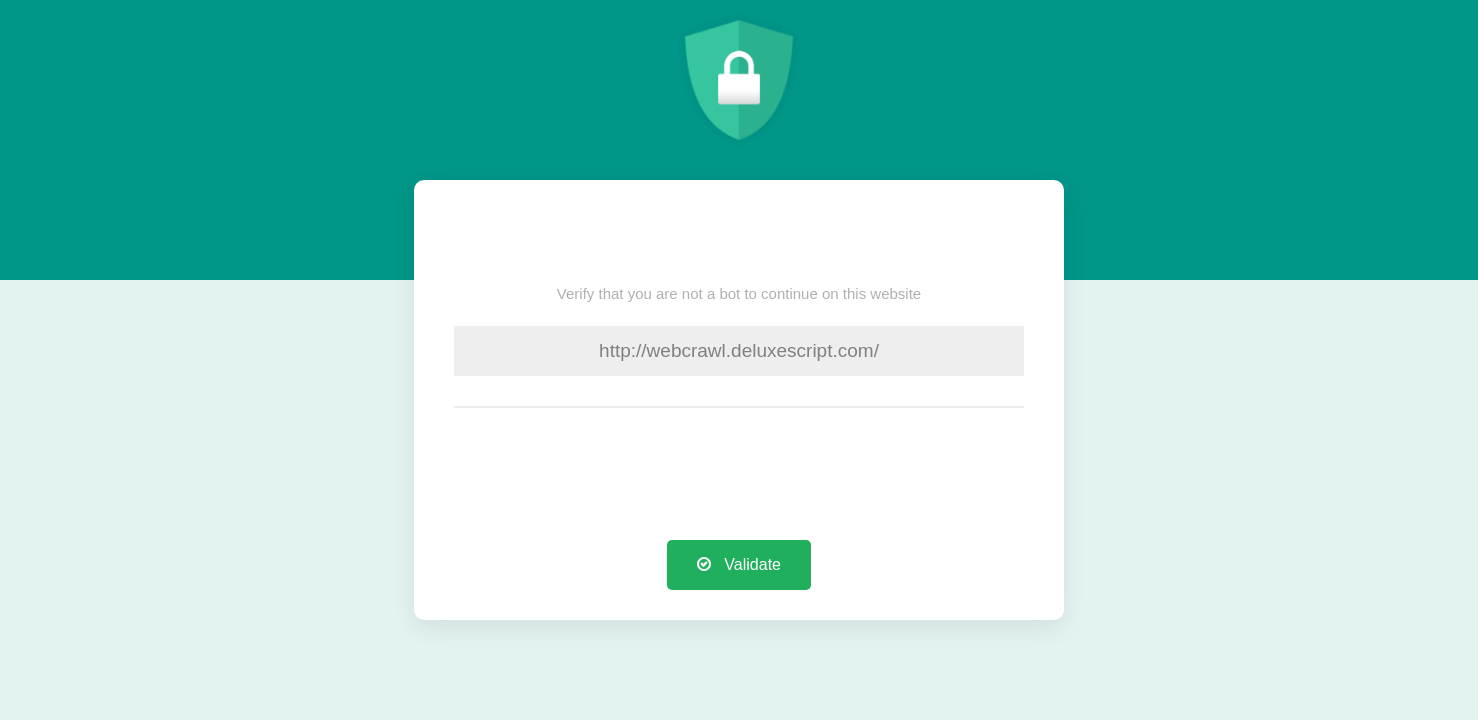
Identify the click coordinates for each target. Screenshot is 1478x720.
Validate (739, 564)
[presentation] (739, 477)
